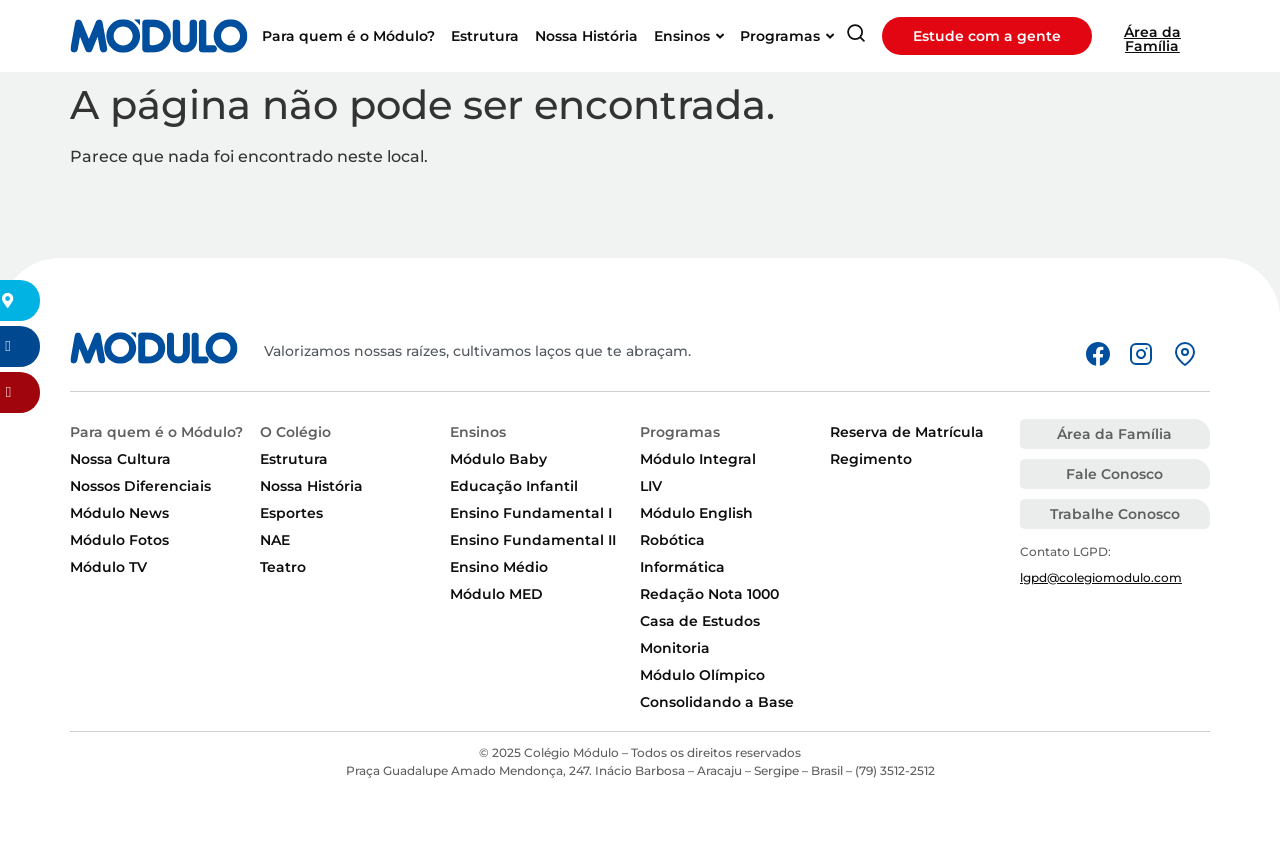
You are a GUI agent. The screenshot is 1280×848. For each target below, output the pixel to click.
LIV (651, 486)
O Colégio (295, 432)
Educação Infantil (514, 486)
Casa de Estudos (700, 621)
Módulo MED (496, 594)
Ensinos (478, 432)
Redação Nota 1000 (709, 594)
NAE (275, 540)
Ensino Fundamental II (533, 540)
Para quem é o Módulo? (156, 432)
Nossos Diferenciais (140, 486)
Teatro (283, 567)
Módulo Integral (698, 459)
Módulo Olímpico (702, 675)
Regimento (871, 459)
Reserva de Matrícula (907, 432)
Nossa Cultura (120, 459)
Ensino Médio (499, 567)
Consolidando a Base (717, 702)
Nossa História (311, 486)
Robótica (672, 540)
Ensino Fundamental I (531, 513)
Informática (682, 567)
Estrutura (294, 459)
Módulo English (696, 513)
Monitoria (675, 648)
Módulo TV (108, 567)
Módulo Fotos (119, 540)
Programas (680, 432)
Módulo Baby (498, 459)
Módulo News (119, 513)
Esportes (291, 513)
